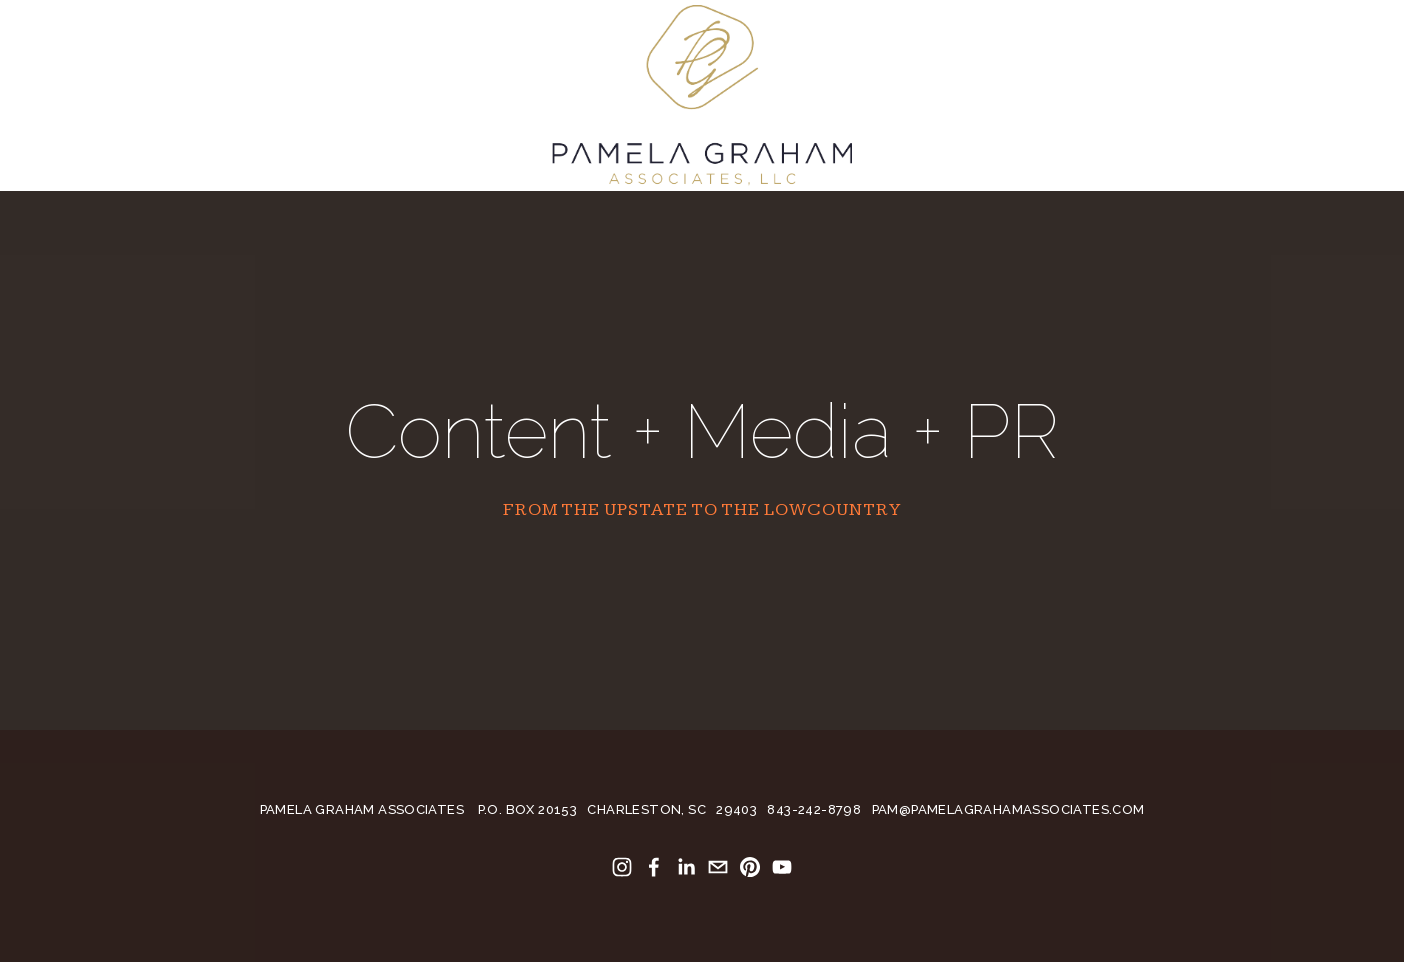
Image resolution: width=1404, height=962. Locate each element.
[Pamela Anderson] (622, 867)
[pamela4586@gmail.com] (718, 867)
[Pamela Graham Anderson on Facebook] (654, 867)
